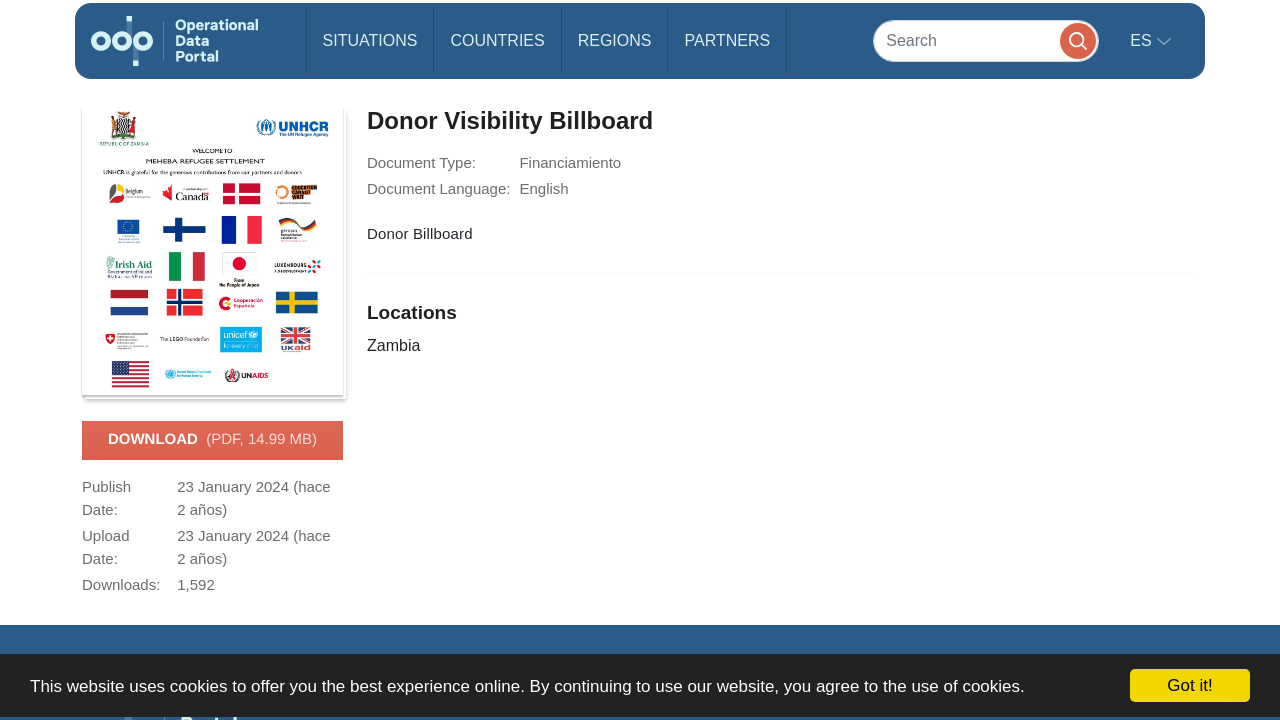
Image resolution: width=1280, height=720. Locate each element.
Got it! (1189, 685)
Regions (615, 40)
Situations (370, 40)
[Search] (986, 40)
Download (212, 440)
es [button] (1143, 40)
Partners (727, 40)
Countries (497, 40)
